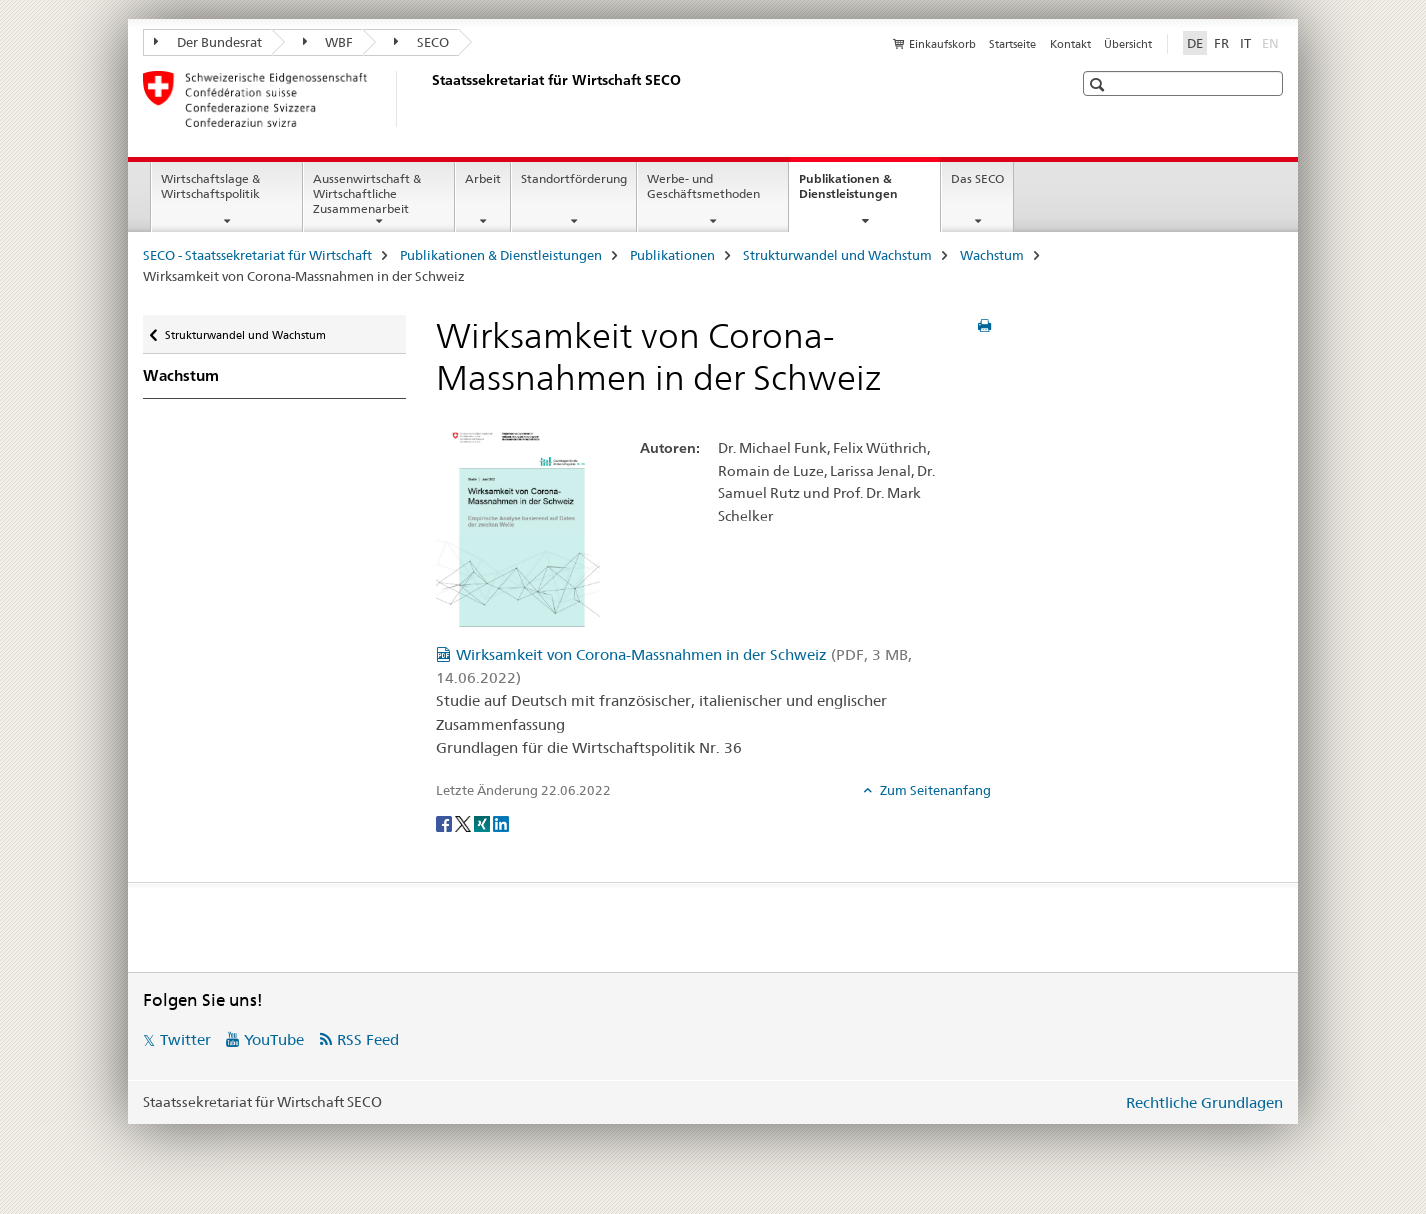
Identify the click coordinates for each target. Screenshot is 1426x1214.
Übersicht (1128, 44)
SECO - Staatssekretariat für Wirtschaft (257, 255)
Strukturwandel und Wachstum (837, 255)
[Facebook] (445, 823)
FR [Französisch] (1221, 43)
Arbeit (483, 178)
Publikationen (672, 255)
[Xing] (483, 823)
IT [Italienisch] (1245, 43)
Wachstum (992, 255)
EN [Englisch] (1272, 42)
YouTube (274, 1039)
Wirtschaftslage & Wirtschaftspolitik (210, 186)
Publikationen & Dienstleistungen (869, 193)
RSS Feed (368, 1039)
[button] (1099, 84)
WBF (328, 42)
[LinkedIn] (501, 823)
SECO (421, 42)
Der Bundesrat (208, 42)
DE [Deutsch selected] (1195, 43)
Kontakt (1070, 44)
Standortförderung (574, 178)
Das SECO (977, 178)
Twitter (185, 1039)
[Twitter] (464, 823)
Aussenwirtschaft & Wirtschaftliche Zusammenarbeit (367, 193)
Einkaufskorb (942, 44)
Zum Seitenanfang (934, 790)
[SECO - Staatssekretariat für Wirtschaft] (428, 99)
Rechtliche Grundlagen (1204, 1102)
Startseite (1012, 44)
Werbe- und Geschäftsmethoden (703, 186)
